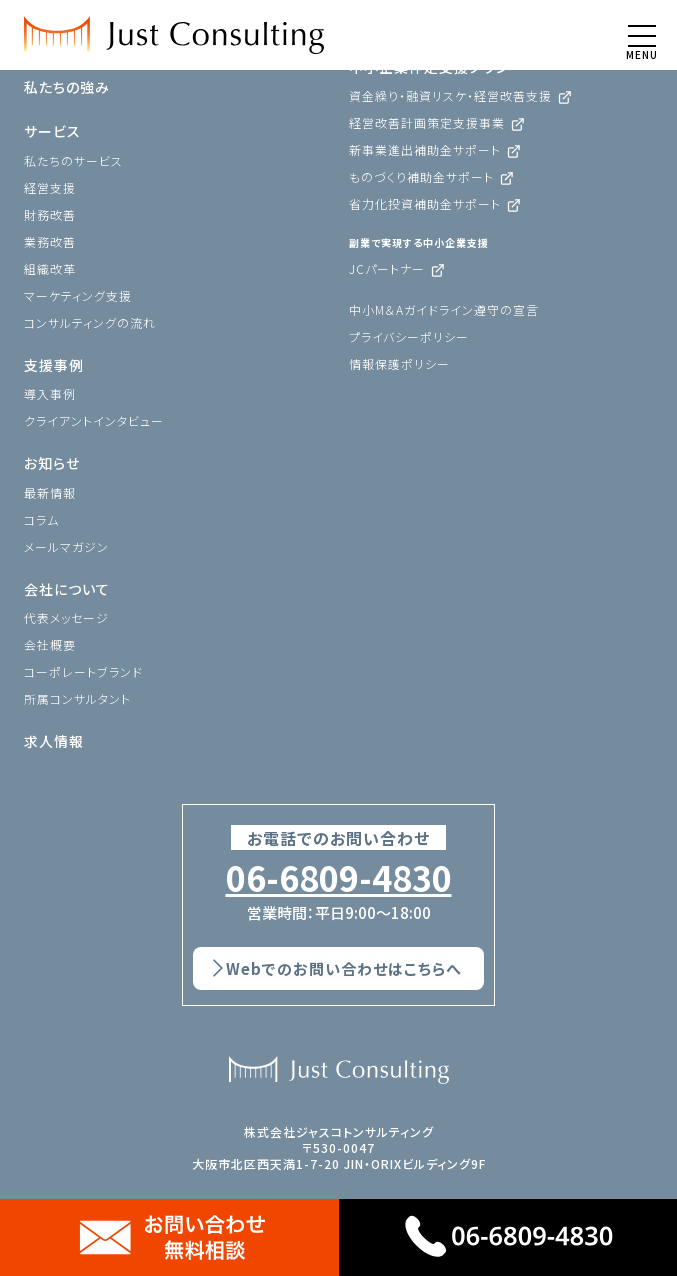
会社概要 (50, 644)
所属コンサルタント (77, 698)
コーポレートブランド (83, 671)
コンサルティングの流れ (90, 322)
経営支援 (50, 187)
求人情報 (54, 741)
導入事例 (50, 393)
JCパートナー (387, 268)
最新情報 (50, 492)
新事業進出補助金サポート (425, 149)
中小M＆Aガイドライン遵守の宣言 (444, 309)
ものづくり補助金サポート (421, 176)
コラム (41, 519)
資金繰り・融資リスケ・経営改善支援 (450, 95)
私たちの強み (67, 87)
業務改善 (50, 241)
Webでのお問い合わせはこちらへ (344, 968)
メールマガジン (66, 546)
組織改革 (50, 268)
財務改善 (50, 214)
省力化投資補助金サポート (425, 203)
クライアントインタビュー (94, 420)
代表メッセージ (66, 617)
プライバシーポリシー (409, 336)
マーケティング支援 (78, 295)
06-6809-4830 (339, 878)
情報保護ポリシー (399, 363)
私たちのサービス (73, 160)
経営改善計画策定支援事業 (427, 122)
